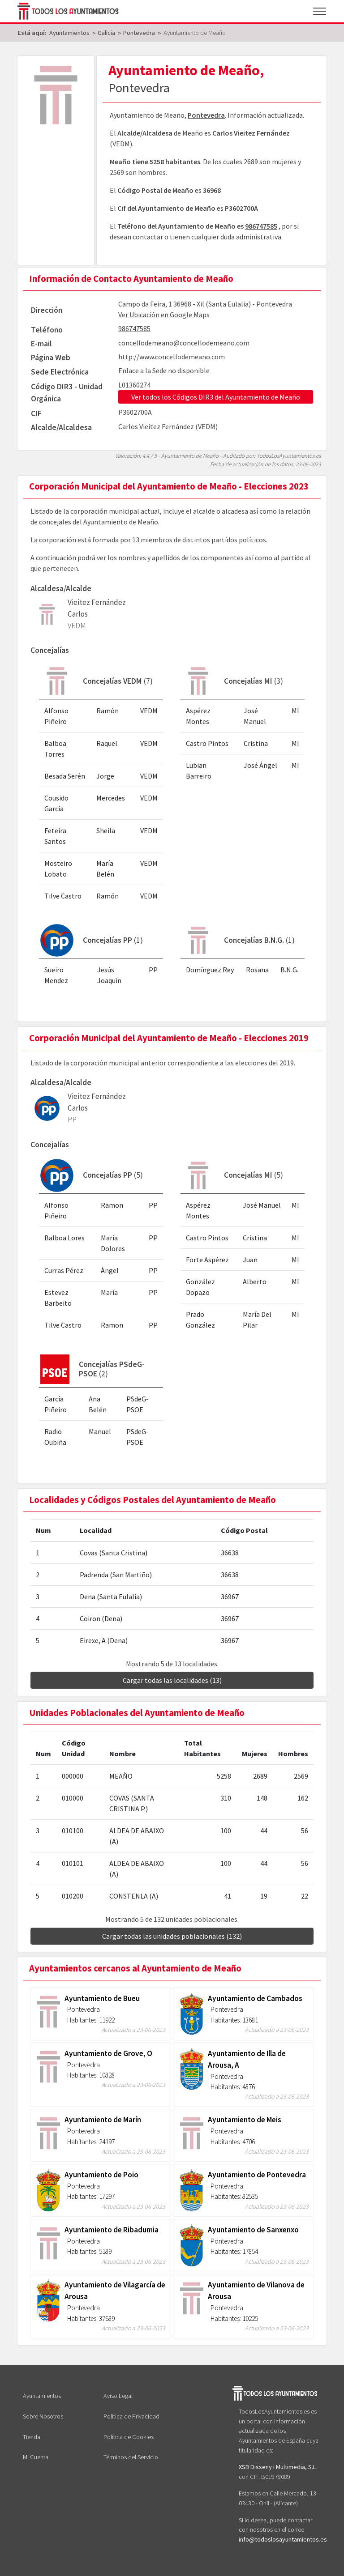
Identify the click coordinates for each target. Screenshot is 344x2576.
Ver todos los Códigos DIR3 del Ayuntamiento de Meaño (215, 396)
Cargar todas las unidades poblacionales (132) (172, 1936)
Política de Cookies (128, 2437)
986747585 (261, 225)
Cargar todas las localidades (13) (172, 1680)
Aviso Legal (118, 2396)
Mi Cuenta (35, 2457)
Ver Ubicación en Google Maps (164, 314)
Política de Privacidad (131, 2416)
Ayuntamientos (42, 2396)
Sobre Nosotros (43, 2416)
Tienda (31, 2437)
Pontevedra (206, 115)
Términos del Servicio (130, 2457)
